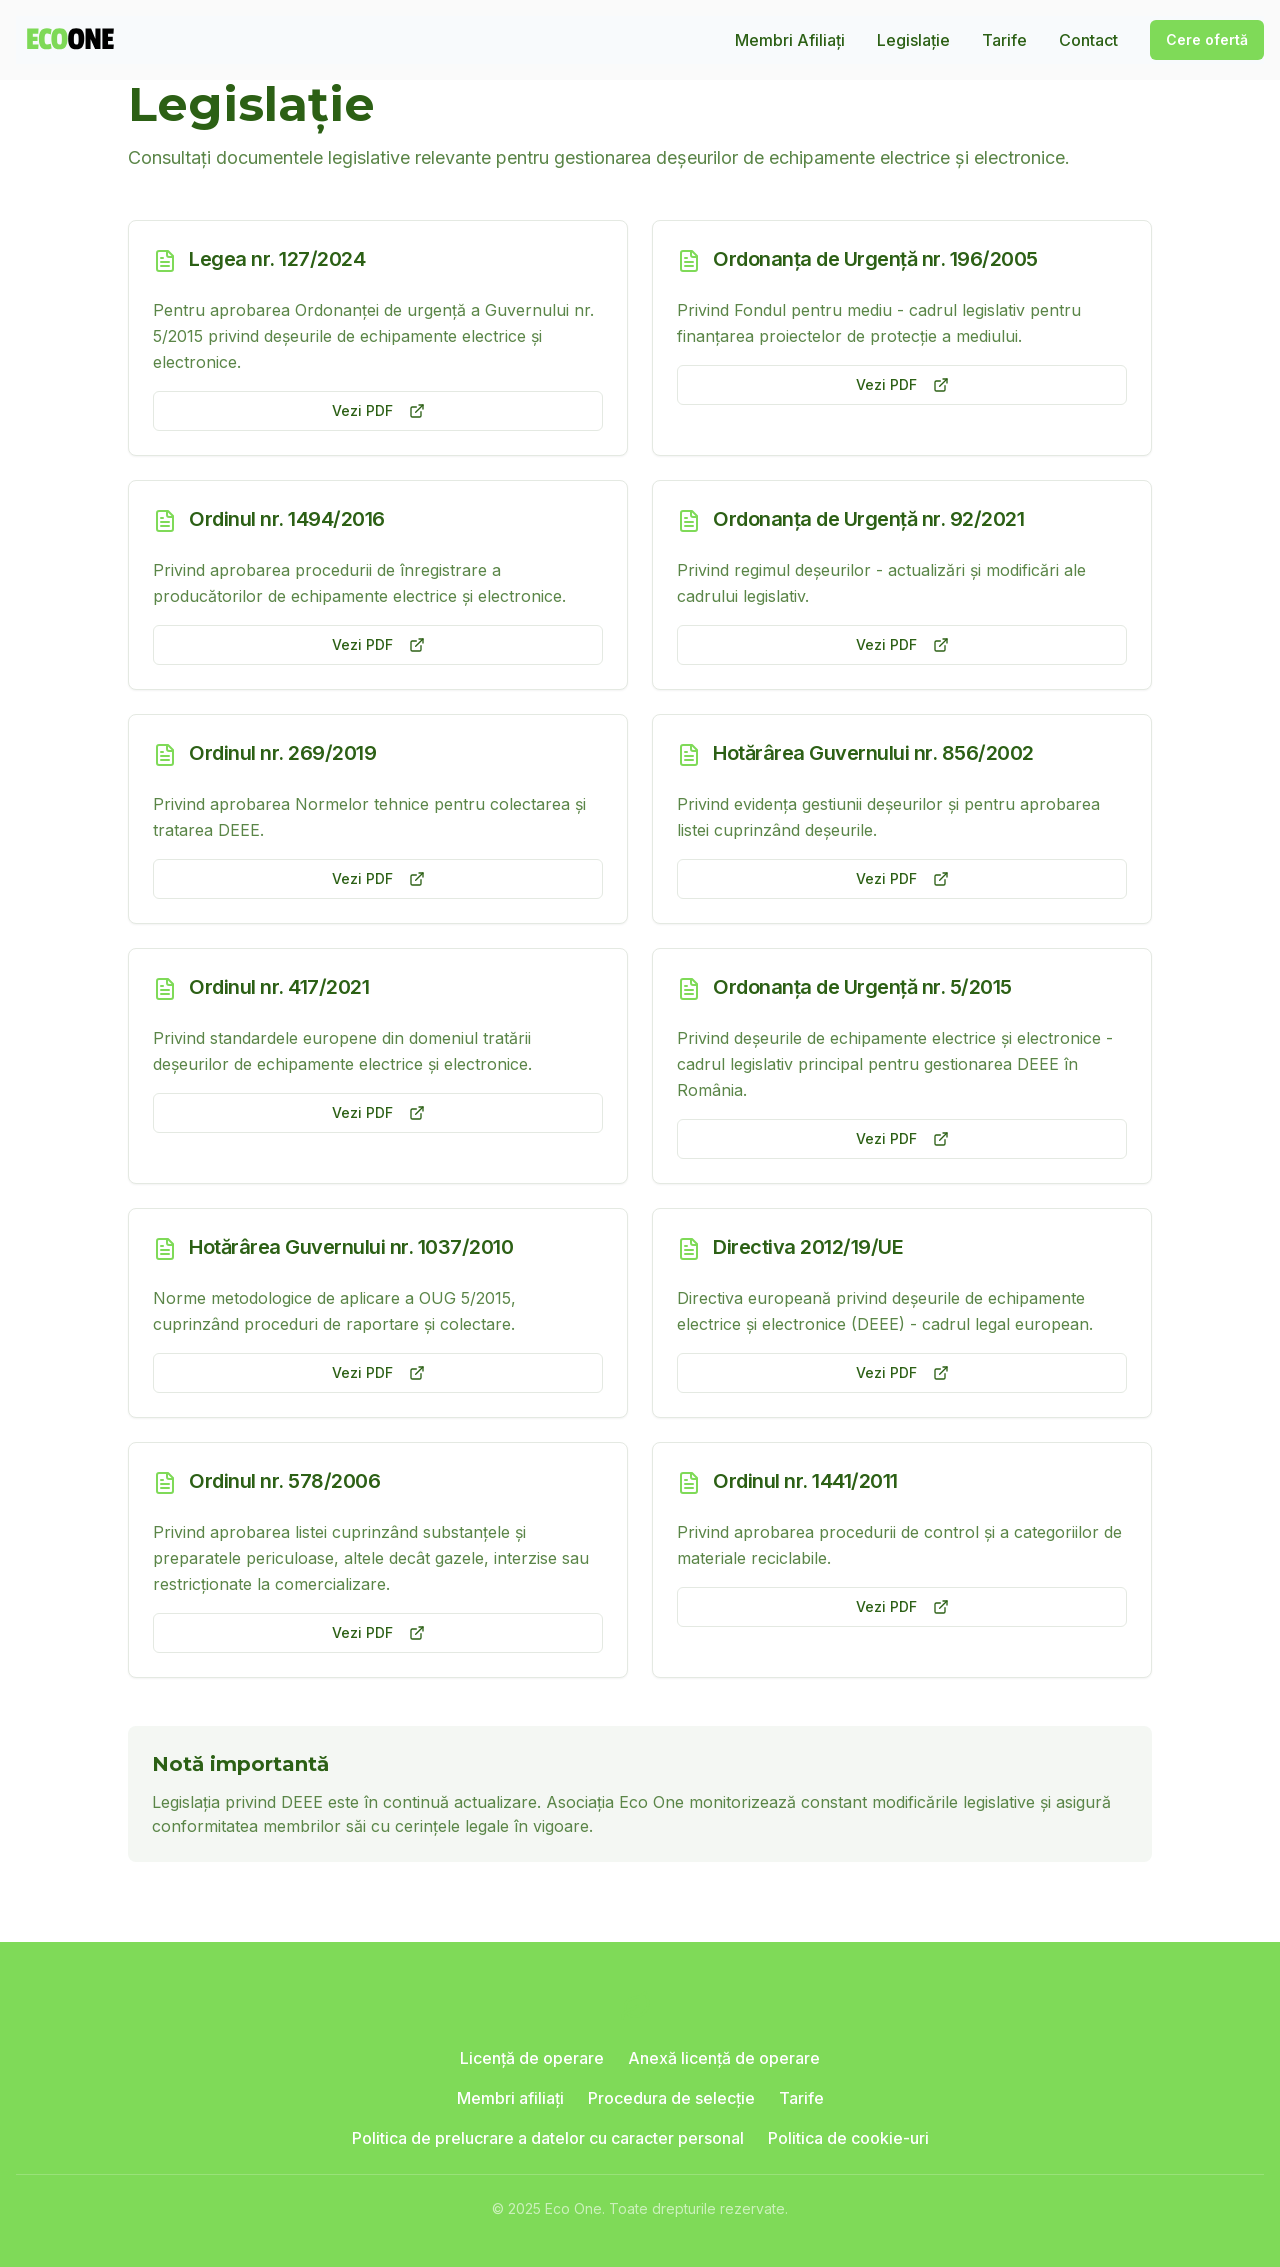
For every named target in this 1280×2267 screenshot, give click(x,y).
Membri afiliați (510, 2098)
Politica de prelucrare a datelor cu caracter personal (548, 2138)
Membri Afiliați (790, 40)
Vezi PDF (378, 410)
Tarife (1004, 40)
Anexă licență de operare (724, 2058)
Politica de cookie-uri (848, 2138)
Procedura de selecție (671, 2098)
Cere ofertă (1207, 39)
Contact (1088, 40)
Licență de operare (532, 2058)
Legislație (913, 40)
